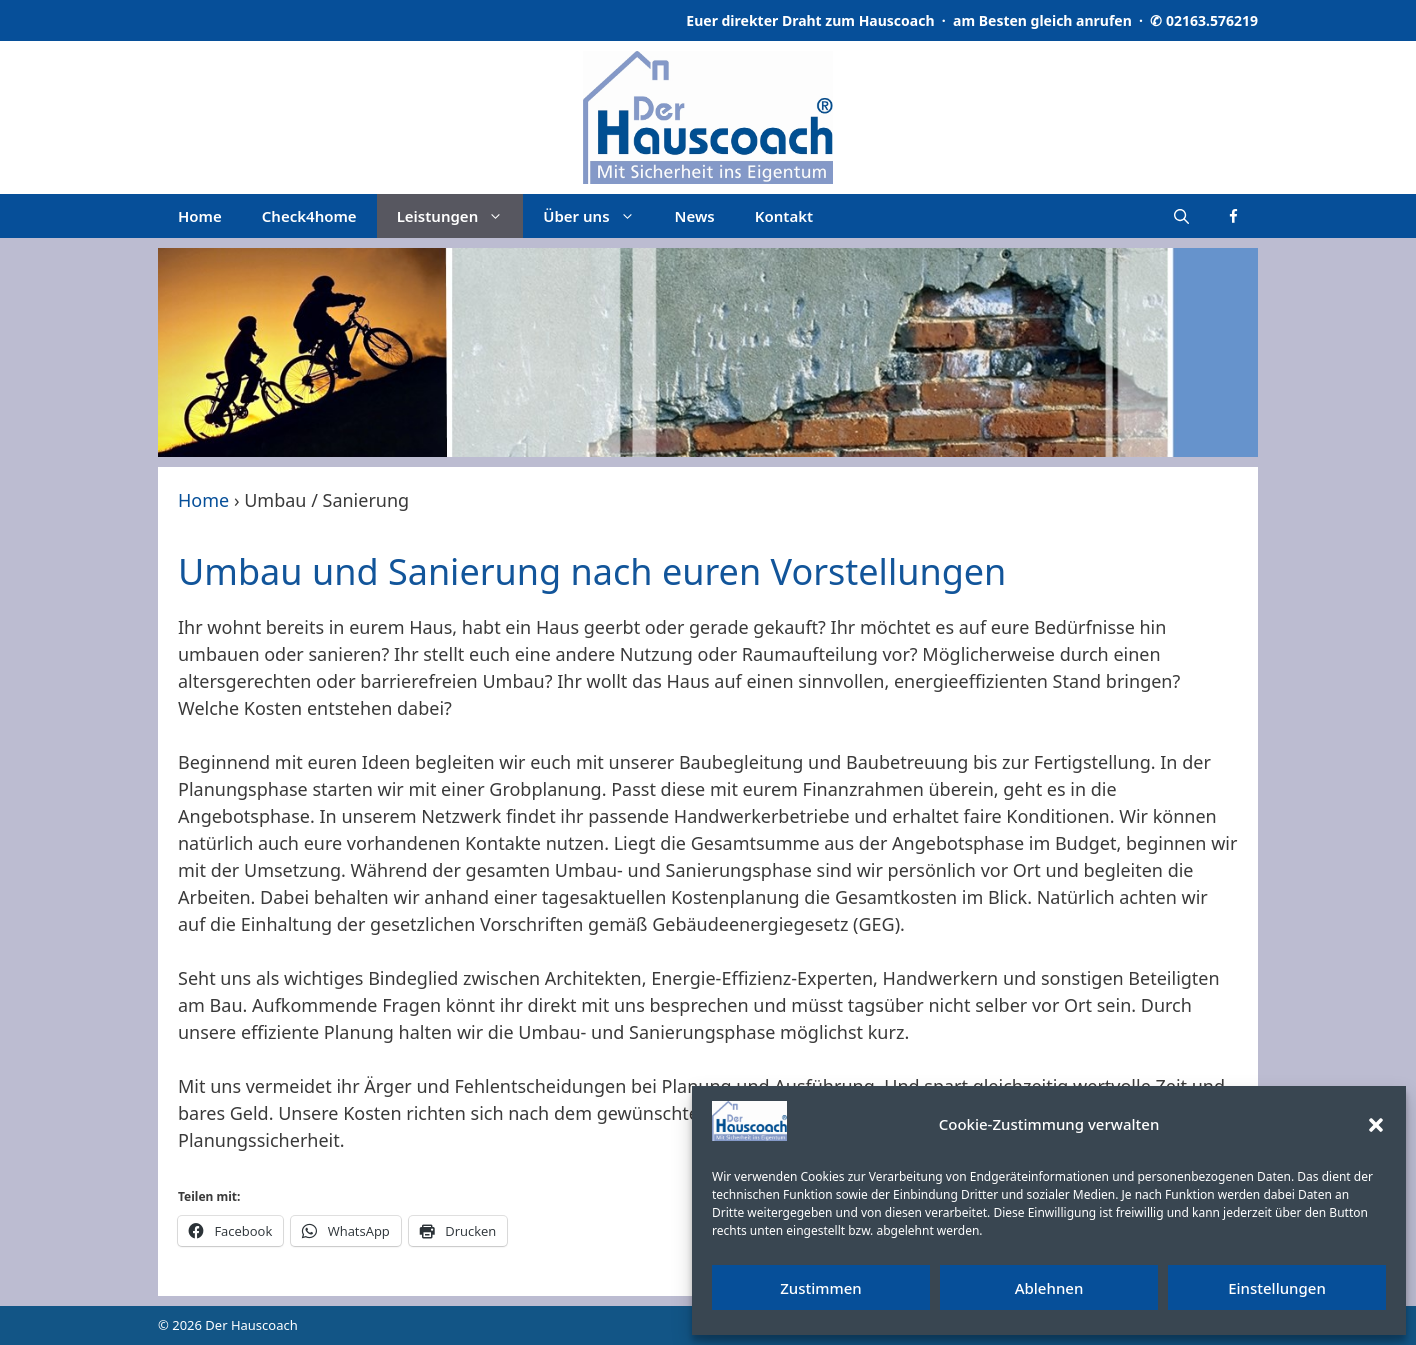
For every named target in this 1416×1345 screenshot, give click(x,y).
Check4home (309, 216)
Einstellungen (1277, 1288)
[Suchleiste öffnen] (1181, 216)
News (695, 216)
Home (200, 216)
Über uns (598, 216)
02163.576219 (1212, 20)
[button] (1376, 1125)
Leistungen (460, 216)
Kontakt (784, 216)
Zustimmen (821, 1288)
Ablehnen (1049, 1288)
